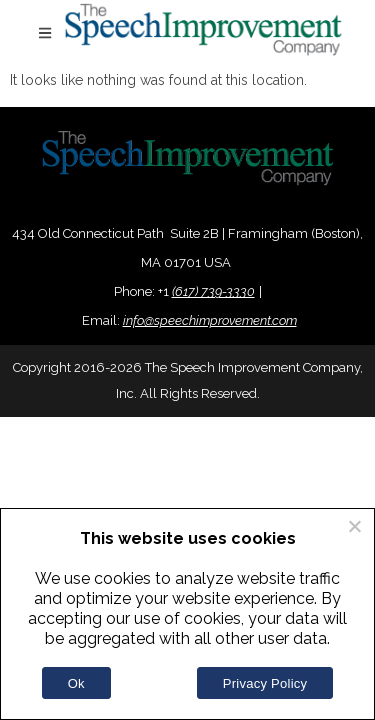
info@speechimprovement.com (210, 320)
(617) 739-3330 (213, 291)
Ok (76, 683)
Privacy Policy (265, 683)
